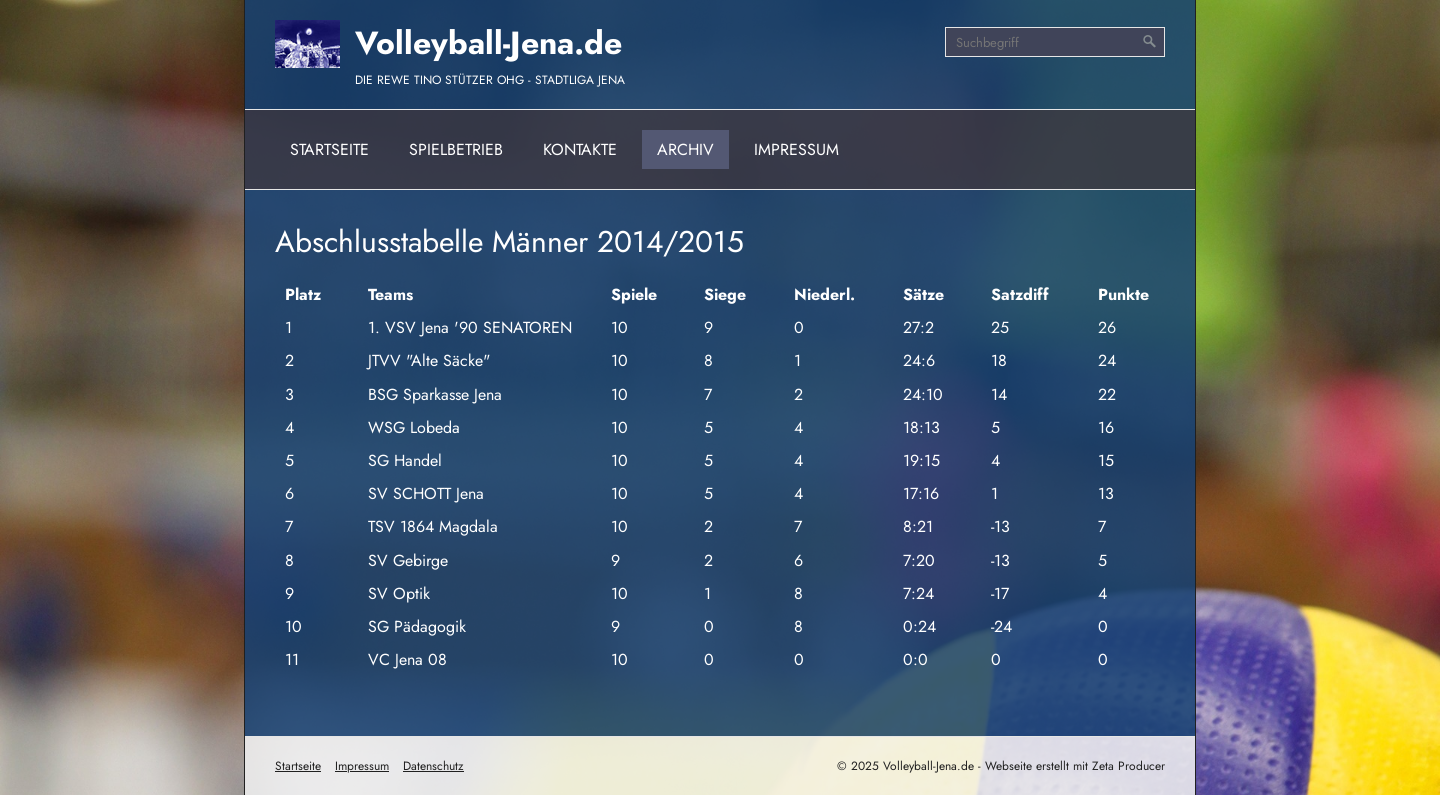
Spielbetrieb (456, 149)
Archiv (685, 149)
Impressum (796, 149)
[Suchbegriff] (1055, 42)
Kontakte (580, 149)
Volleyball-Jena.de (488, 43)
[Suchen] (1150, 42)
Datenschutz (433, 766)
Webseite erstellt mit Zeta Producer (1075, 766)
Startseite (329, 149)
